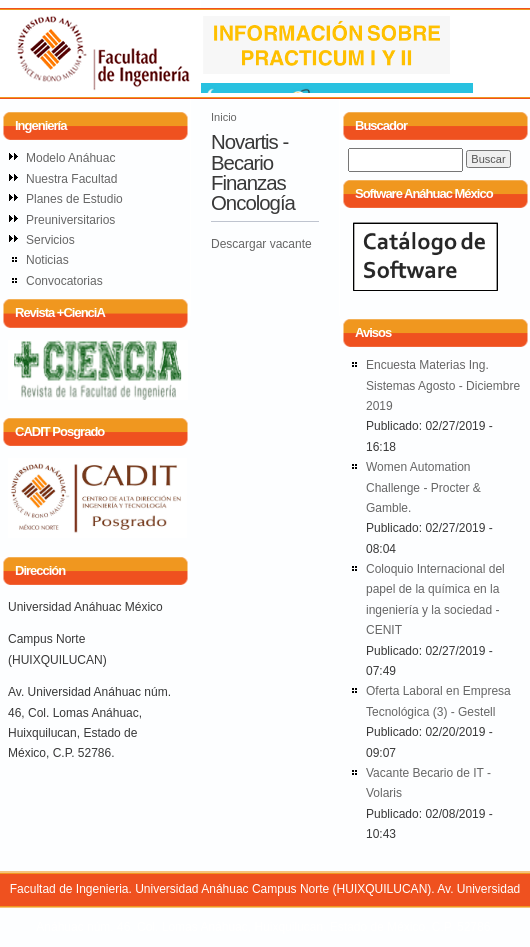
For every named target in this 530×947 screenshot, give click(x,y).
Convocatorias (64, 281)
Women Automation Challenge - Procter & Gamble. (423, 487)
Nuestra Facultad (71, 179)
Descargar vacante (261, 244)
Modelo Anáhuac (70, 158)
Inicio (224, 117)
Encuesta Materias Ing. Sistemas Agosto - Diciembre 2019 (443, 385)
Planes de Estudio (74, 199)
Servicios (50, 240)
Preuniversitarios (70, 220)
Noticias (47, 260)
